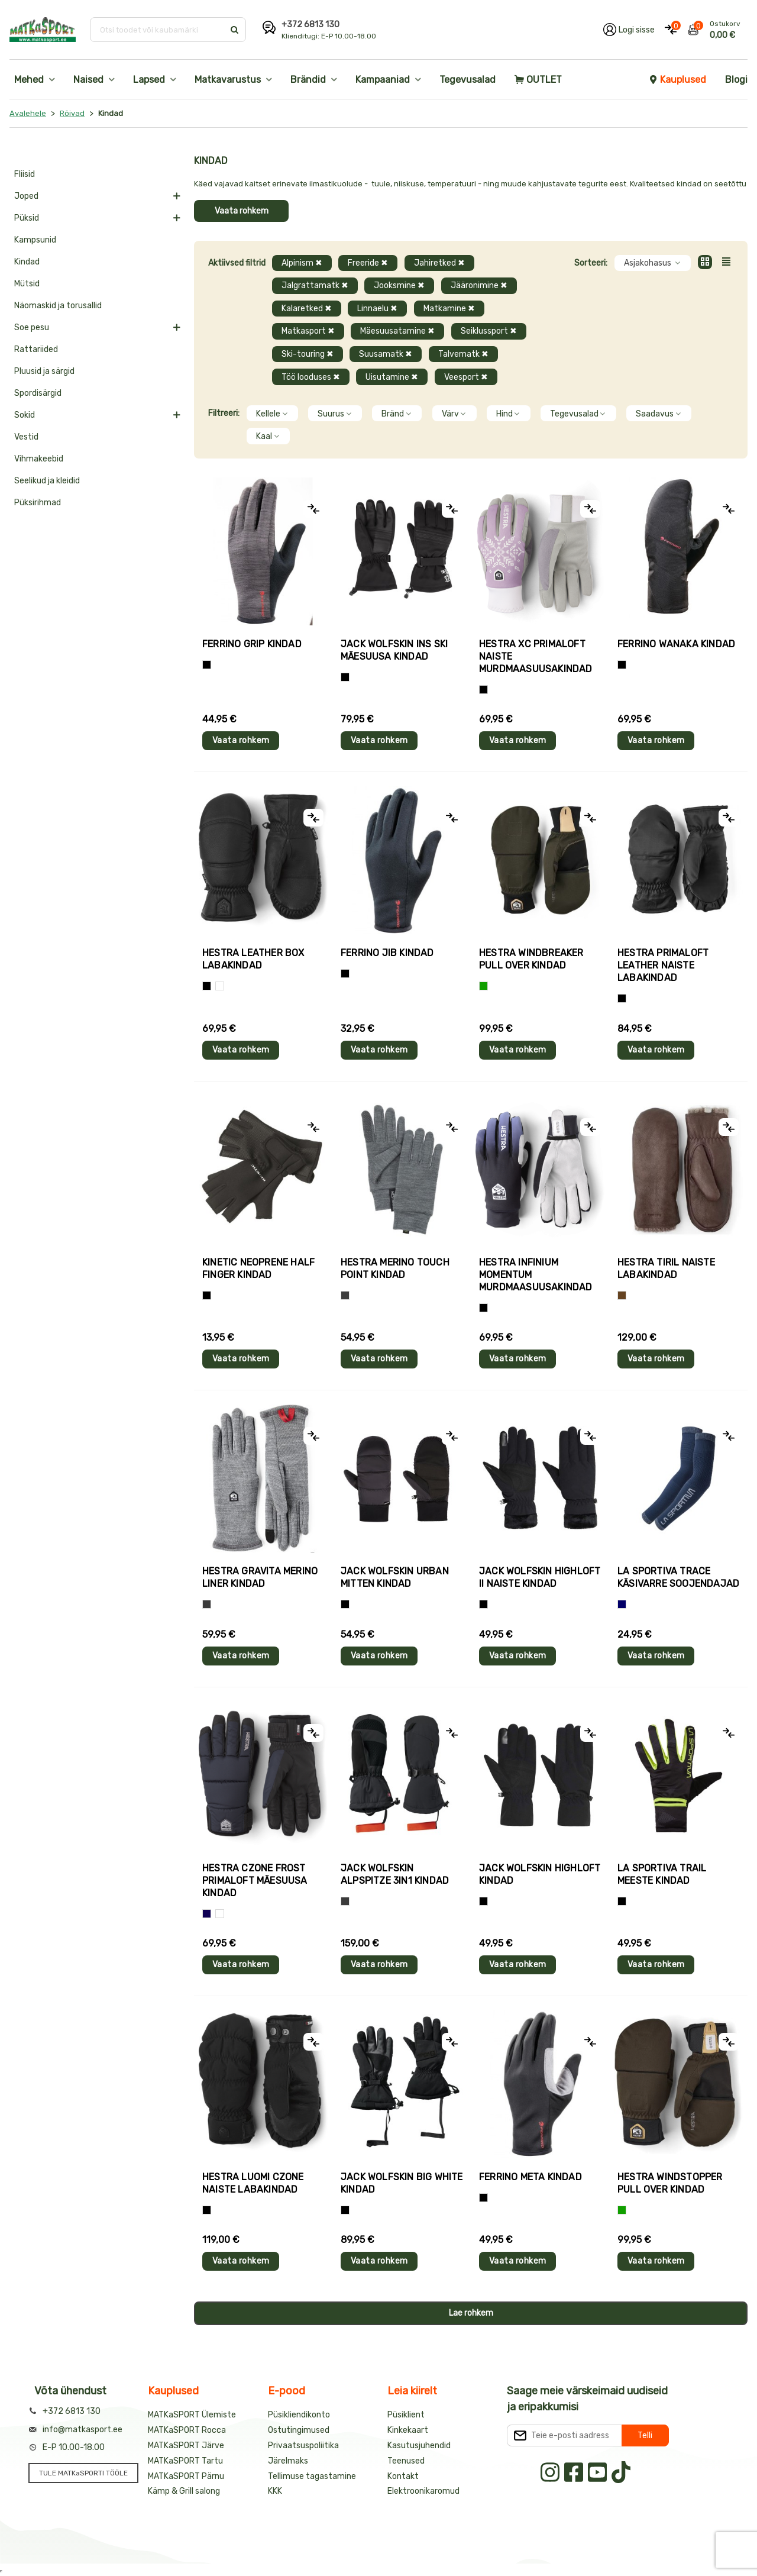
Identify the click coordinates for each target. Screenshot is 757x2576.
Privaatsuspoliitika (303, 2446)
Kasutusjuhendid (419, 2446)
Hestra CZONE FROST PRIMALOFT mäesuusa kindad (255, 1880)
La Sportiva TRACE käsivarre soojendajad (678, 1577)
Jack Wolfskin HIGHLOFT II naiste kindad (539, 1577)
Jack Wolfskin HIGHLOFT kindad (539, 1874)
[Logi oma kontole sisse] (629, 29)
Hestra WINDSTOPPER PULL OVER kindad (670, 2183)
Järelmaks (288, 2461)
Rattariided (36, 349)
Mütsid (27, 284)
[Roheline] (483, 986)
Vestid (26, 437)
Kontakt (403, 2476)
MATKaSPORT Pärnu (186, 2476)
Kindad (27, 262)
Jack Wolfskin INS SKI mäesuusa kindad (394, 650)
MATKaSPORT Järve (186, 2446)
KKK (275, 2491)
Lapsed (149, 79)
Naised (88, 79)
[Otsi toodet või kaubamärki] (158, 29)
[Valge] (219, 986)
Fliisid (24, 174)
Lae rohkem (471, 2313)
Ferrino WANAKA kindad (676, 644)
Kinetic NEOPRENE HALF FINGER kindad (258, 1268)
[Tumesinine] (206, 1913)
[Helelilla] (483, 689)
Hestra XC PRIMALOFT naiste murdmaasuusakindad (536, 656)
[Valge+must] (219, 1913)
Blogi (736, 79)
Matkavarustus (228, 79)
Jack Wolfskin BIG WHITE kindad (402, 2183)
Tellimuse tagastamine (312, 2476)
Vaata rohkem (241, 211)
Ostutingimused (298, 2430)
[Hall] (345, 1295)
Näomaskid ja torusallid (58, 306)
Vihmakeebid (38, 459)
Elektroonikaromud (423, 2491)
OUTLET (538, 79)
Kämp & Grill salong (184, 2491)
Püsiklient (406, 2415)
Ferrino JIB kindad (387, 952)
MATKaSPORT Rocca (187, 2430)
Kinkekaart (407, 2430)
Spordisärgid (38, 393)
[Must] (345, 677)
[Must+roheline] (621, 1901)
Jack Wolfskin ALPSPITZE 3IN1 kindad (395, 1874)
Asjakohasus (652, 263)
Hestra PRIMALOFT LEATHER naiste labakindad (663, 965)
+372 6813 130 (310, 25)
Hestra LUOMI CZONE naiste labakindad (253, 2183)
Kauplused (677, 79)
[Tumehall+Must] (206, 664)
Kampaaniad (382, 79)
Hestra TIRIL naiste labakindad (666, 1268)
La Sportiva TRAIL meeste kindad (661, 1874)
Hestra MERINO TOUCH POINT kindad (395, 1268)
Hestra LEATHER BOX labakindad (253, 959)
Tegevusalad (467, 79)
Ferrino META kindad (530, 2177)
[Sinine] (621, 1604)
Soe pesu (31, 327)
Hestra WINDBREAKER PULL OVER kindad (531, 959)
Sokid (24, 415)
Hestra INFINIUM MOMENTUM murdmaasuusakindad (536, 1275)
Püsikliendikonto (299, 2415)
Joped (26, 196)
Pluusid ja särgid (44, 371)
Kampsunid (35, 240)
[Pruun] (621, 1295)
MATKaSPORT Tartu (185, 2461)
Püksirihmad (37, 503)
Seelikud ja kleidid (47, 481)
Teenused (406, 2461)
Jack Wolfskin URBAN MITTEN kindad (395, 1577)
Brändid (308, 79)
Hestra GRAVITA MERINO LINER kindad (260, 1577)
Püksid (26, 218)
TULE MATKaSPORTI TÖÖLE (83, 2473)
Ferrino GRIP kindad (252, 644)
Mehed (29, 79)
